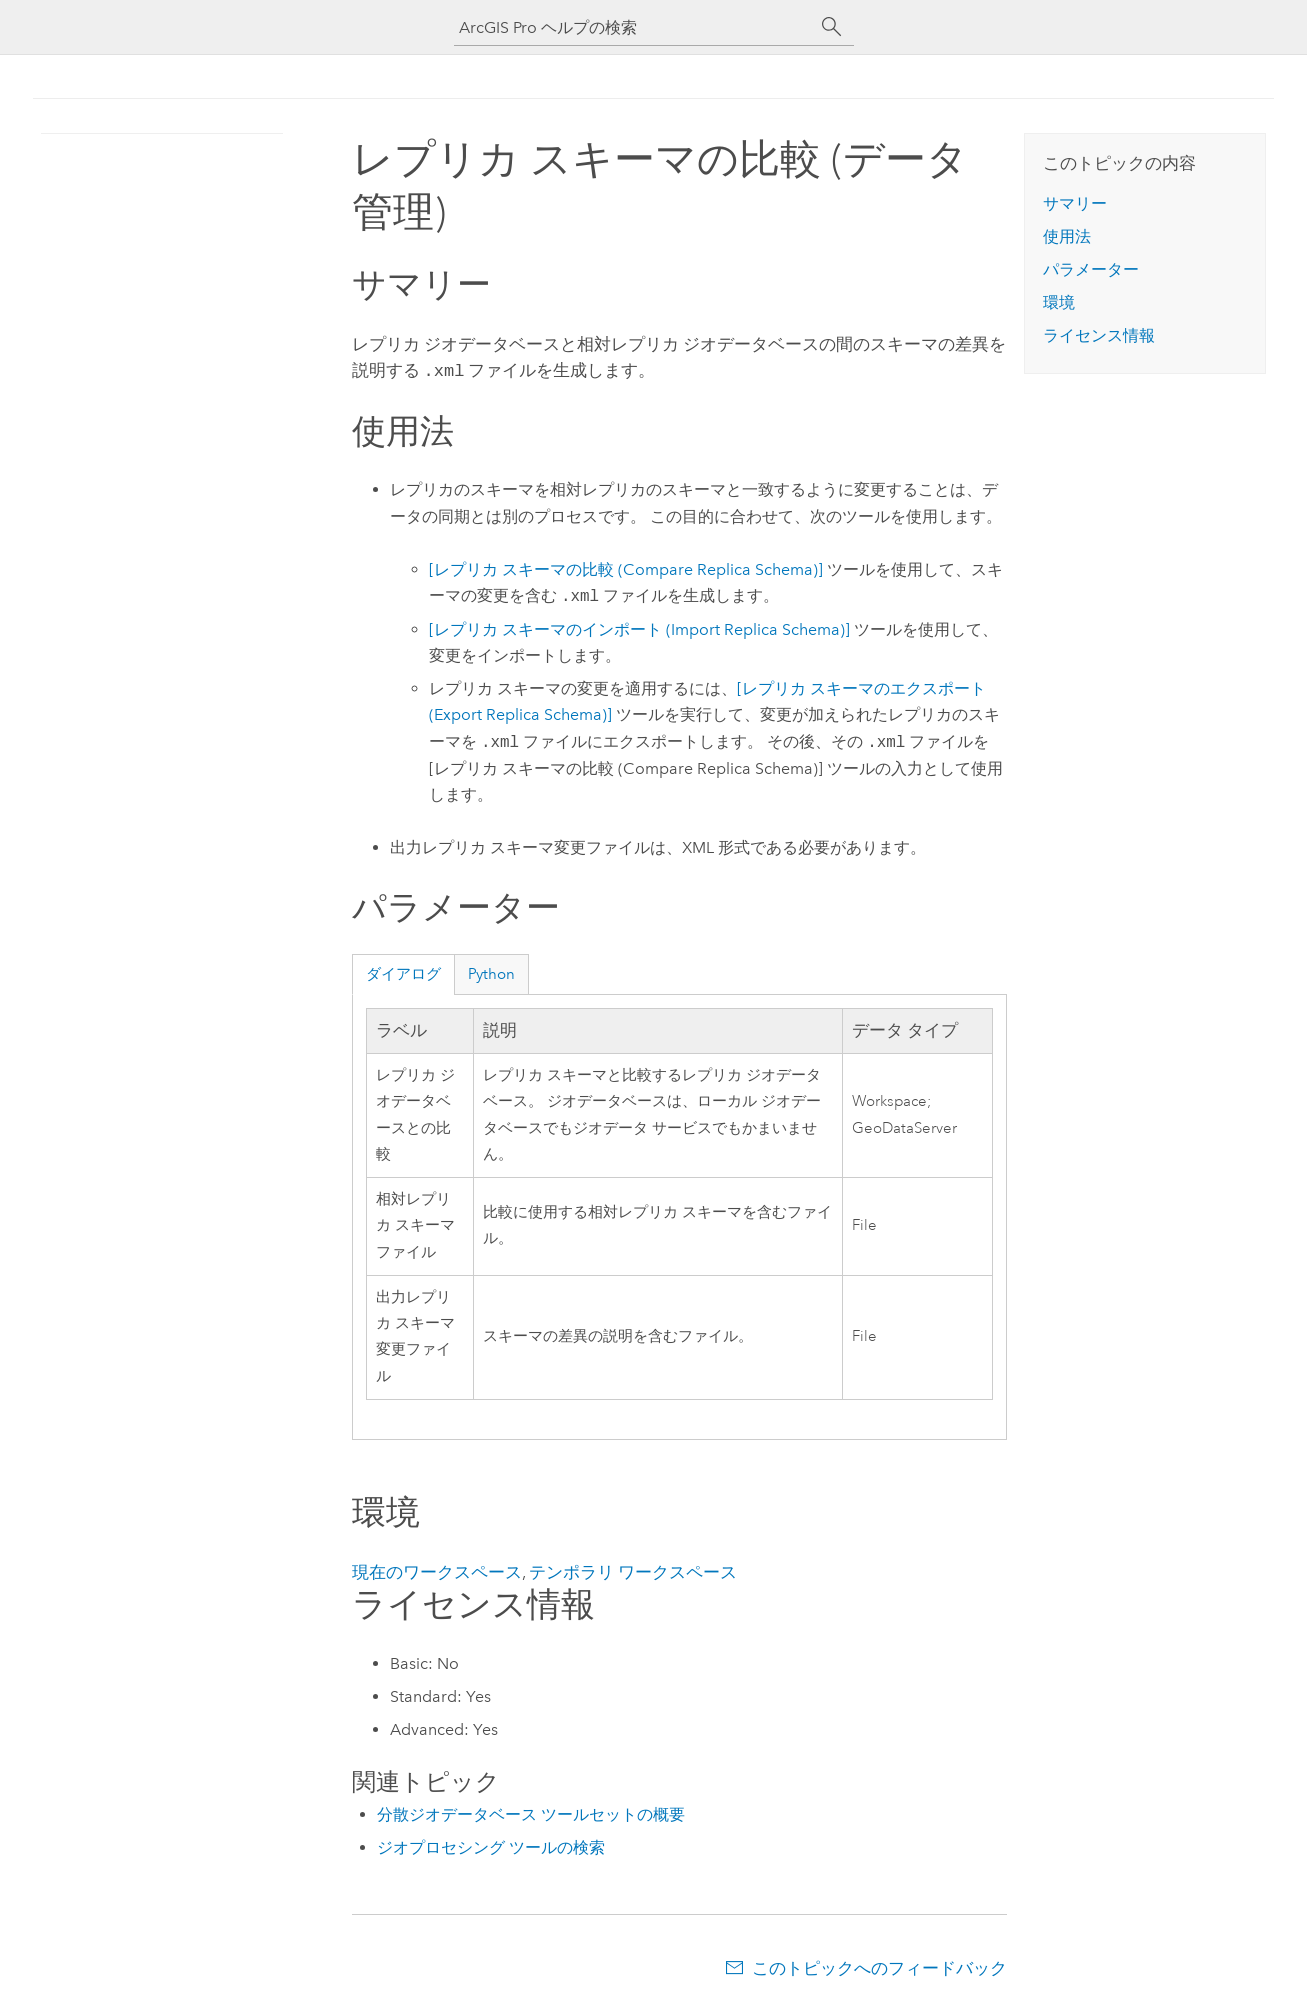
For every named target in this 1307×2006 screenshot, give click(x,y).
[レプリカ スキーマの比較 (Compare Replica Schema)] (626, 567)
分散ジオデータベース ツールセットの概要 (531, 1812)
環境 (1059, 302)
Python (491, 972)
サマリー (1075, 203)
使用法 (1067, 236)
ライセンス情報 (1099, 335)
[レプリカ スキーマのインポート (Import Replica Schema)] (639, 627)
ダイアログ (403, 972)
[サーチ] (832, 27)
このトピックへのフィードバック (879, 1966)
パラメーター (1091, 269)
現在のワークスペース (437, 1570)
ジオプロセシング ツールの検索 (491, 1845)
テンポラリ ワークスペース (633, 1570)
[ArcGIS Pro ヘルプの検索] (634, 27)
